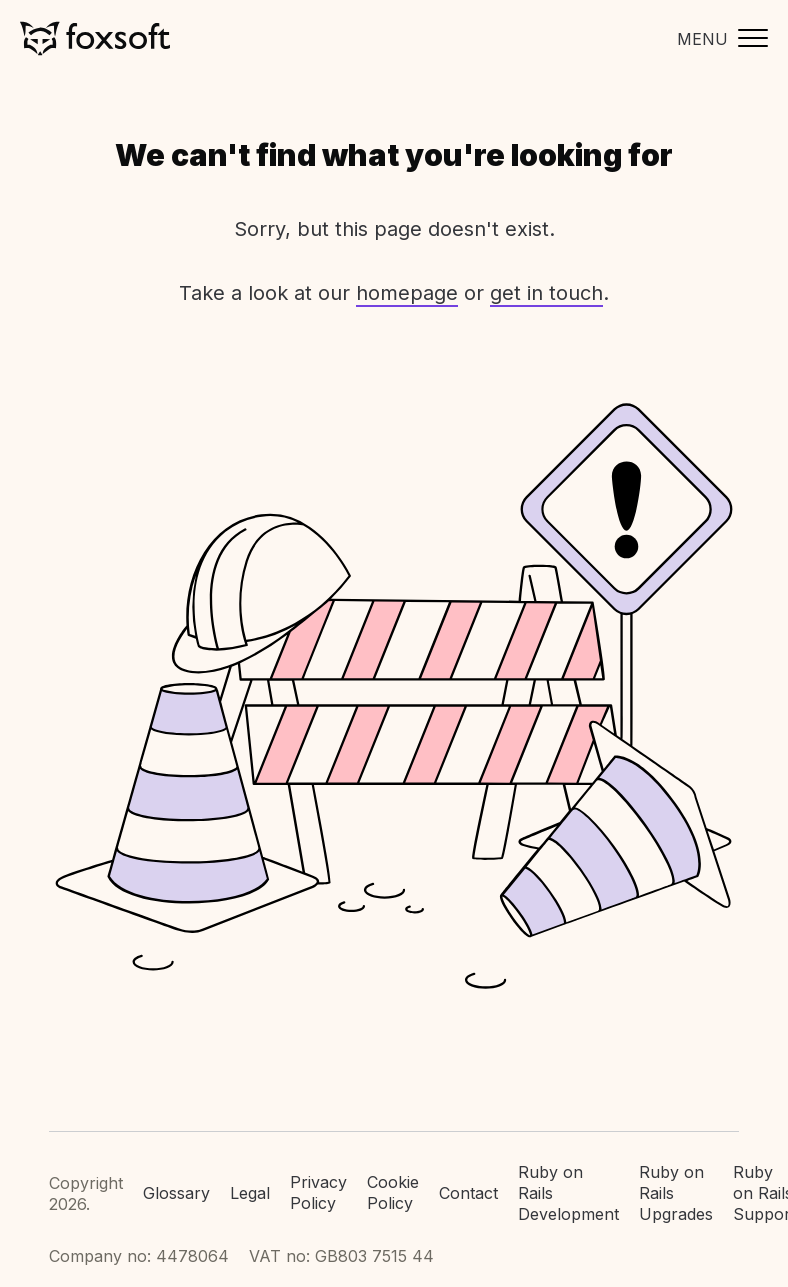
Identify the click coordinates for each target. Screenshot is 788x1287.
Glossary (176, 1193)
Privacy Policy (318, 1192)
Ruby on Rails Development (568, 1193)
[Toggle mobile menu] (717, 38)
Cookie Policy (393, 1192)
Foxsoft (95, 38)
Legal (250, 1193)
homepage (407, 293)
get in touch (546, 293)
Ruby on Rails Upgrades (676, 1193)
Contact (468, 1193)
